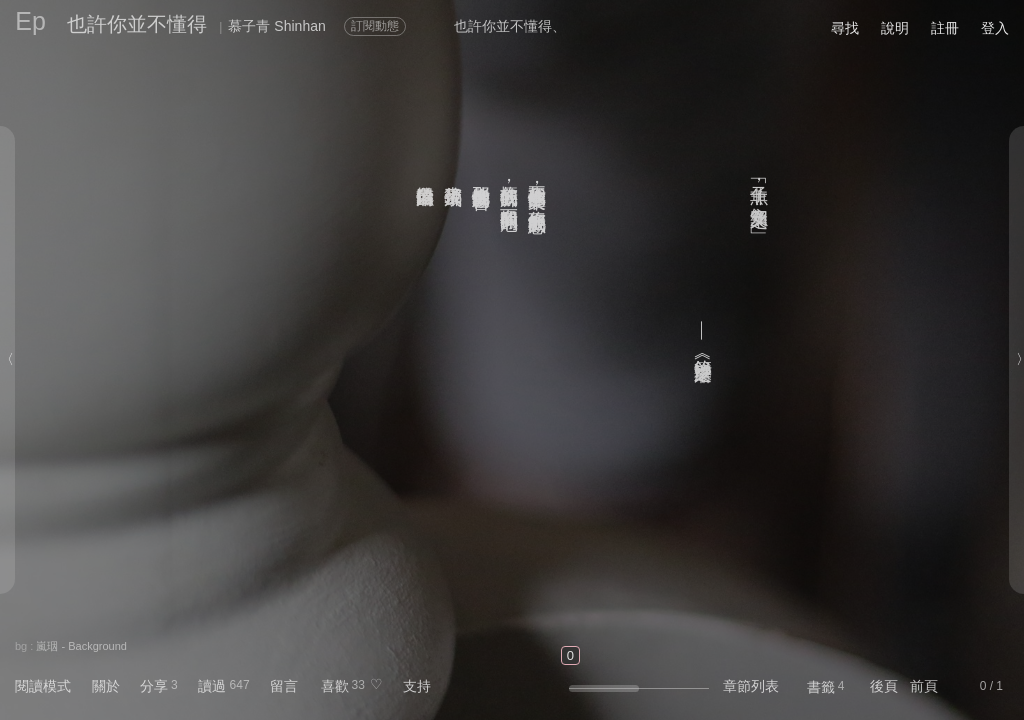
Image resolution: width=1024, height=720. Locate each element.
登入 (995, 28)
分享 (154, 686)
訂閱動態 (375, 26)
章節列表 (751, 686)
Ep (30, 21)
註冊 (945, 28)
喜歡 (335, 686)
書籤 (821, 687)
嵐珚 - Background (81, 646)
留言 (284, 686)
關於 (106, 686)
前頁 (924, 686)
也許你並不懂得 (137, 24)
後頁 (884, 686)
